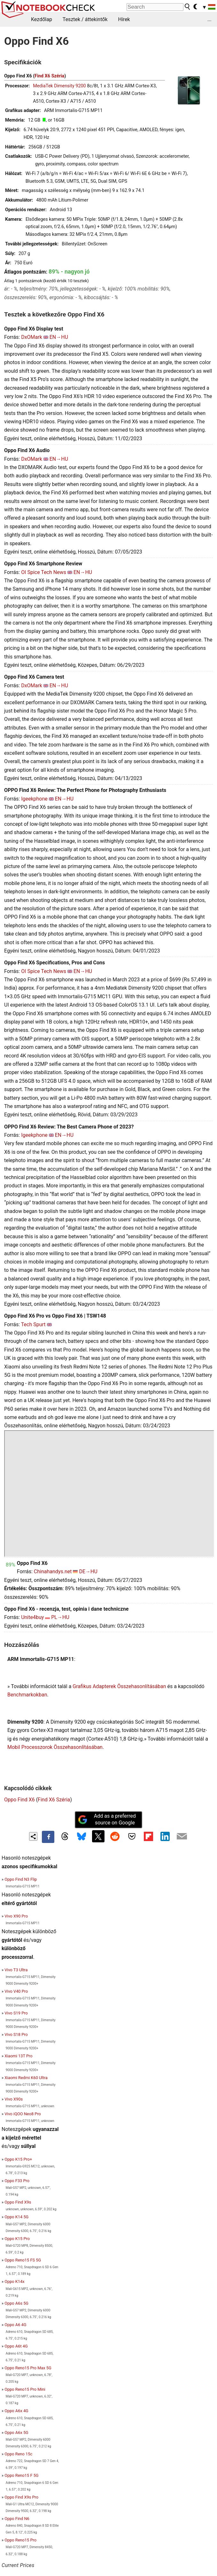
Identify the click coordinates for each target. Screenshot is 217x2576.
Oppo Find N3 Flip (20, 1879)
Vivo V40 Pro (16, 1991)
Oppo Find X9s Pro (21, 2497)
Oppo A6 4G (15, 2324)
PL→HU (60, 1617)
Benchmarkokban (27, 1695)
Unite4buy (32, 1617)
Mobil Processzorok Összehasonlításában (55, 1747)
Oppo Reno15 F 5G (21, 2475)
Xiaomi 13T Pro (18, 2056)
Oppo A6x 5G (16, 2432)
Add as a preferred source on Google (107, 1819)
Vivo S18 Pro (16, 2034)
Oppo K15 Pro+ (18, 2159)
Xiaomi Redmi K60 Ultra (26, 2077)
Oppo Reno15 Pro (20, 2540)
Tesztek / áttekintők (85, 19)
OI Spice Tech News (43, 572)
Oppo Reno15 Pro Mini (24, 2389)
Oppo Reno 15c (18, 2454)
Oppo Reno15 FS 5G (22, 2260)
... (209, 19)
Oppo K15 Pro (17, 2238)
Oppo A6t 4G (15, 2346)
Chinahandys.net (53, 1571)
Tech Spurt (33, 1324)
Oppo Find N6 (16, 2518)
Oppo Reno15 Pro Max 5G (27, 2367)
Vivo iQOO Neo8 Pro (22, 2113)
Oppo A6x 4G (16, 2410)
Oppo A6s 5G (16, 2303)
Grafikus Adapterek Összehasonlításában (119, 1686)
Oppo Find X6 (19, 1800)
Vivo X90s (13, 2099)
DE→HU (88, 1571)
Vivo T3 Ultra (15, 1969)
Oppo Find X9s (17, 2202)
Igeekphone (34, 799)
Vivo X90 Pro (16, 1916)
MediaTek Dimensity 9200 (59, 86)
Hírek (124, 19)
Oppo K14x (14, 2281)
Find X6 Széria (49, 76)
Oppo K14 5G (16, 2216)
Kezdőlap (41, 19)
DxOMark (31, 337)
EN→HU (59, 337)
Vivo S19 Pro (16, 2013)
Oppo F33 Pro (16, 2180)
